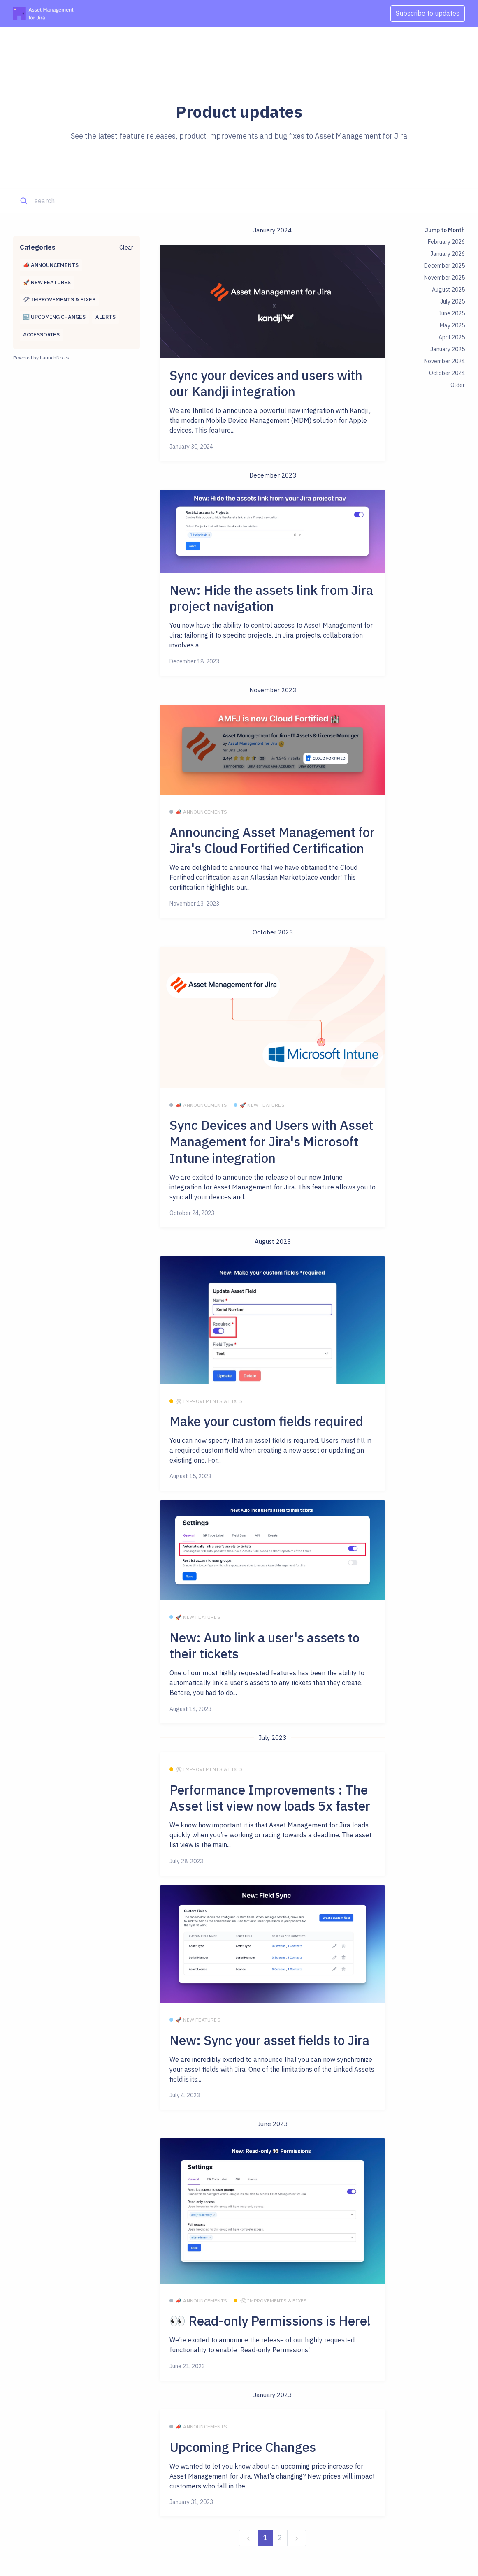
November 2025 (444, 277)
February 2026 (446, 242)
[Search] (74, 201)
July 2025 (452, 301)
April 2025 (452, 337)
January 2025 (447, 349)
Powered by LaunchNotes (41, 358)
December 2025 (444, 265)
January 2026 (447, 253)
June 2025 (452, 313)
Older (457, 385)
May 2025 (452, 325)
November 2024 (444, 361)
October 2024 (447, 373)
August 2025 (448, 289)
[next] (296, 2538)
